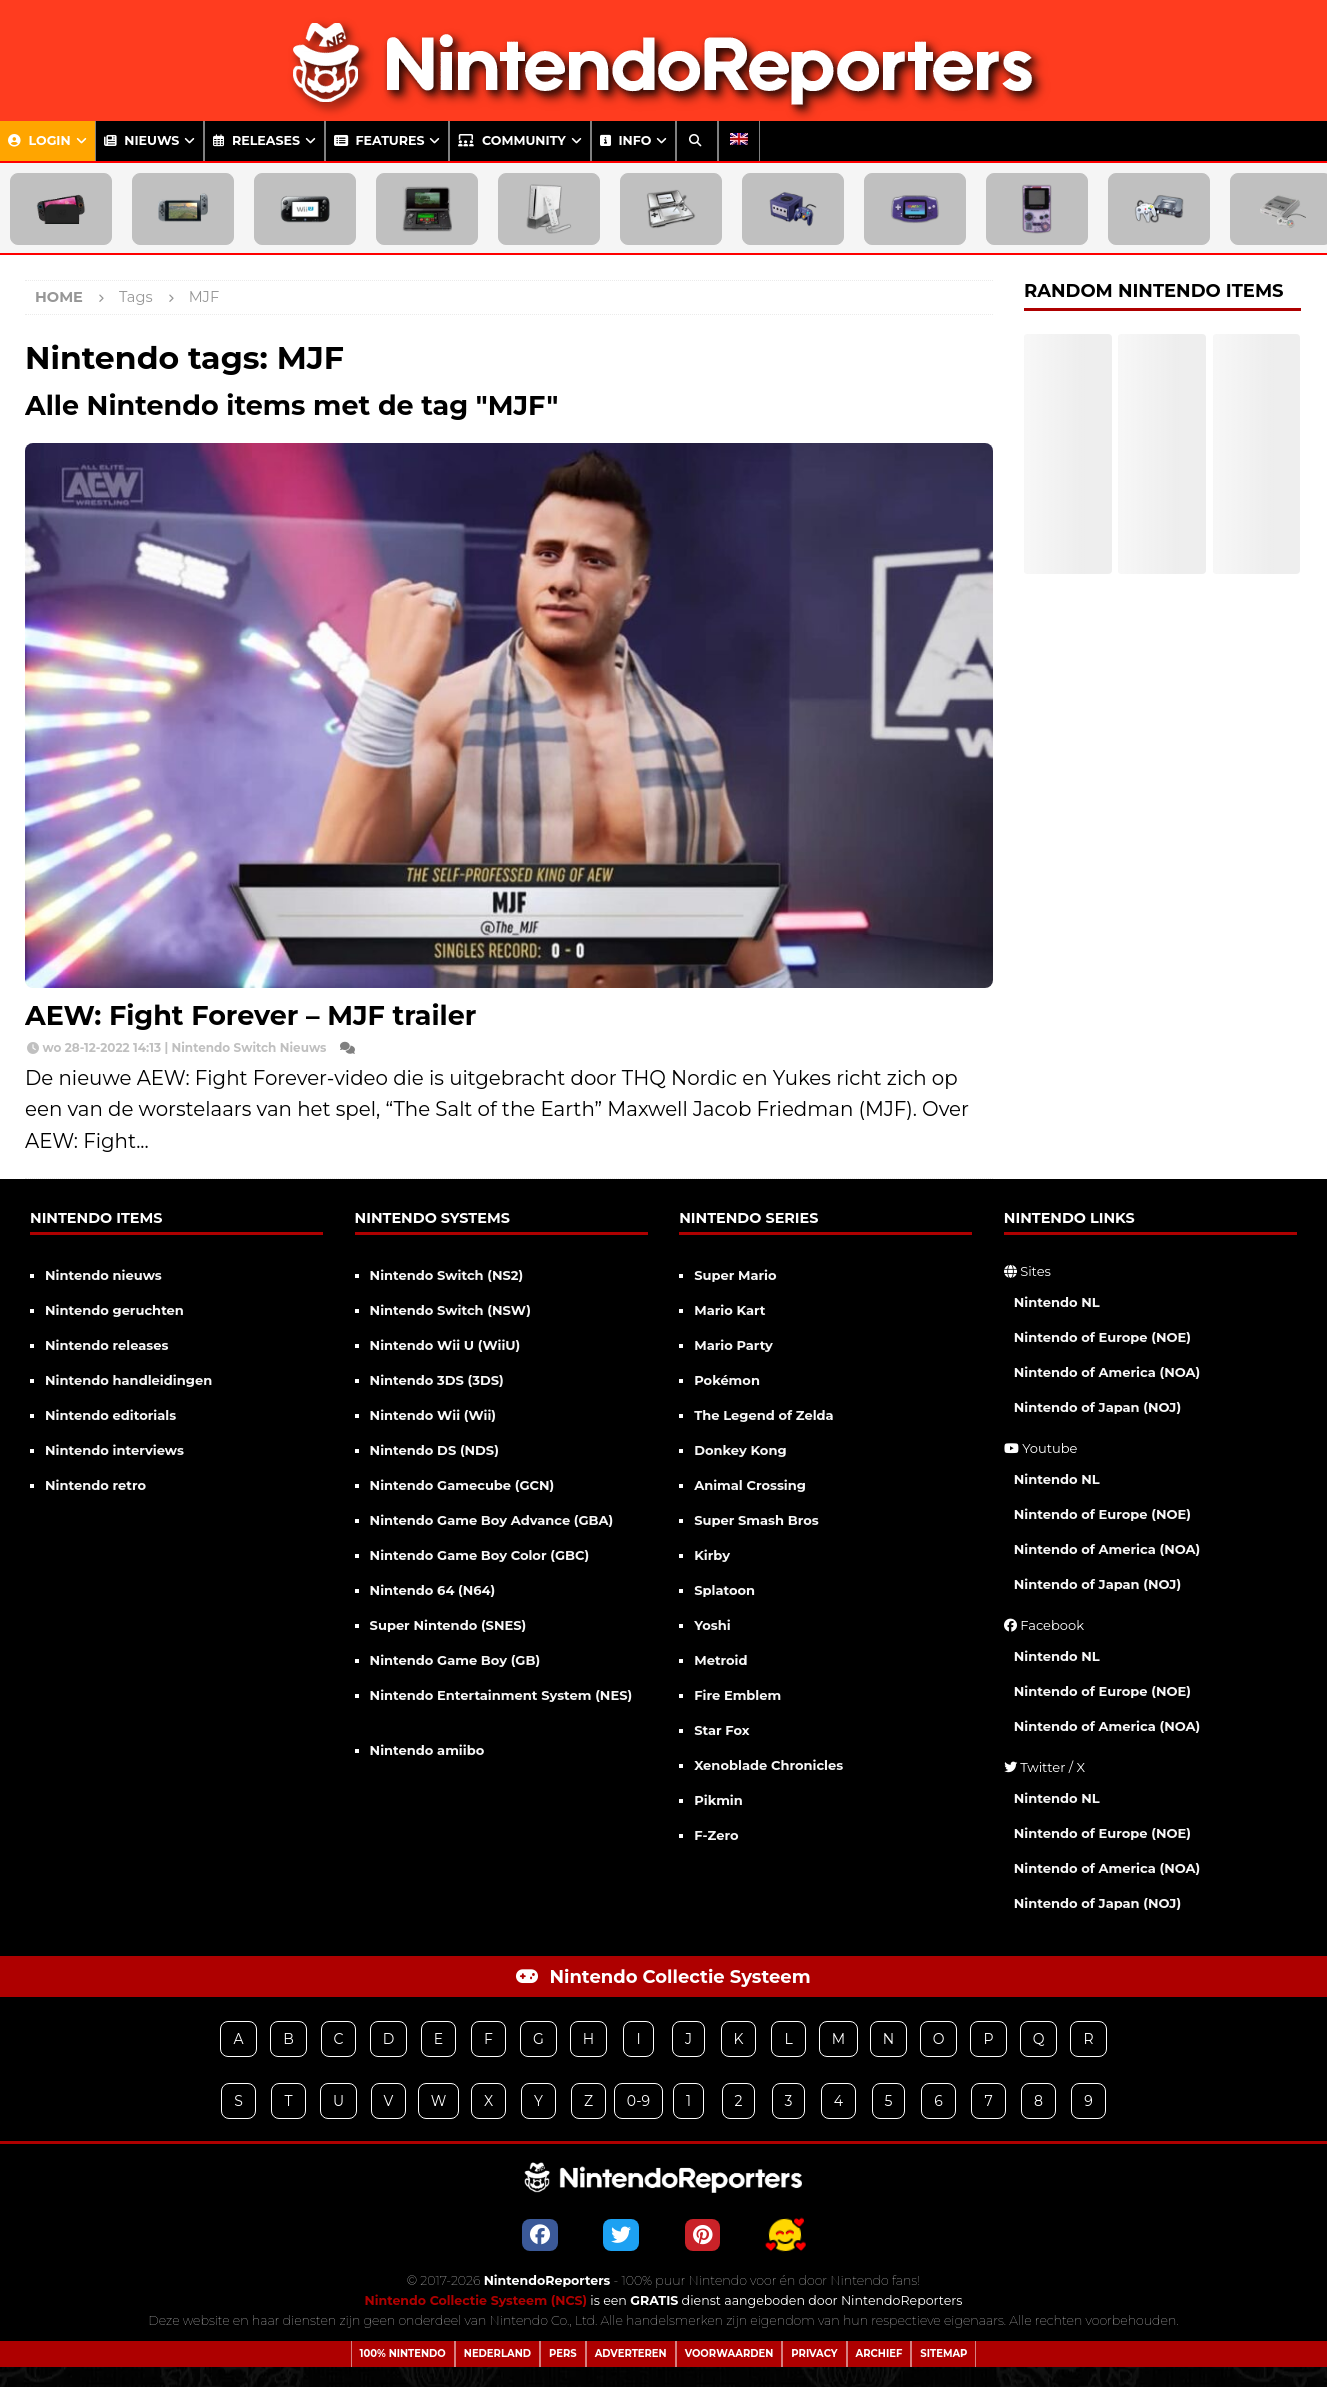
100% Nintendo (403, 2353)
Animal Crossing (750, 1485)
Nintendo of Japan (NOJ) (1097, 1407)
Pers (563, 2353)
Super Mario (735, 1275)
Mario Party (733, 1345)
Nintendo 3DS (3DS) (437, 1380)
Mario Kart (729, 1310)
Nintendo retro (95, 1485)
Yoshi (712, 1625)
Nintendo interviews (114, 1450)
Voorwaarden (729, 2353)
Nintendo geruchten (114, 1310)
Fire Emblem (737, 1695)
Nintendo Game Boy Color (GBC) (479, 1555)
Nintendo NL (1057, 1302)
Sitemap (943, 2353)
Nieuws (142, 140)
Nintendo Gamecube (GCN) (462, 1485)
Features (379, 140)
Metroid (720, 1660)
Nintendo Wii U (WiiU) (445, 1345)
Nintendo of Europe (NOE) (1102, 1337)
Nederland (497, 2353)
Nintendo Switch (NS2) (447, 1275)
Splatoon (724, 1590)
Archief (879, 2353)
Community (511, 140)
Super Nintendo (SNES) (448, 1625)
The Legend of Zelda (763, 1415)
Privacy (814, 2353)
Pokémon (727, 1380)
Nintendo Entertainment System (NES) (501, 1695)
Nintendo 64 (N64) (433, 1590)
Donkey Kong (740, 1450)
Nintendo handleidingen (128, 1380)
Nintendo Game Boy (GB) (455, 1660)
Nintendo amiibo (427, 1750)
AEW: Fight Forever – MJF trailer (250, 1015)
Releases (256, 140)
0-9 (638, 2101)
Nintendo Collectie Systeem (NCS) (475, 2300)
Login (39, 140)
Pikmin (718, 1800)
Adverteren (631, 2353)
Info (625, 140)
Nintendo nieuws (103, 1275)
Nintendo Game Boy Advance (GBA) (492, 1520)
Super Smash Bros (756, 1520)
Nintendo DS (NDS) (434, 1450)
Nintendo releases (106, 1345)
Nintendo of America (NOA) (1107, 1372)
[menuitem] (739, 141)
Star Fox (721, 1730)
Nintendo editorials (110, 1415)
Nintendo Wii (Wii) (433, 1415)
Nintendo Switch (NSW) (450, 1310)
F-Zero (716, 1835)
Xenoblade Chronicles (768, 1765)
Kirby (712, 1555)
